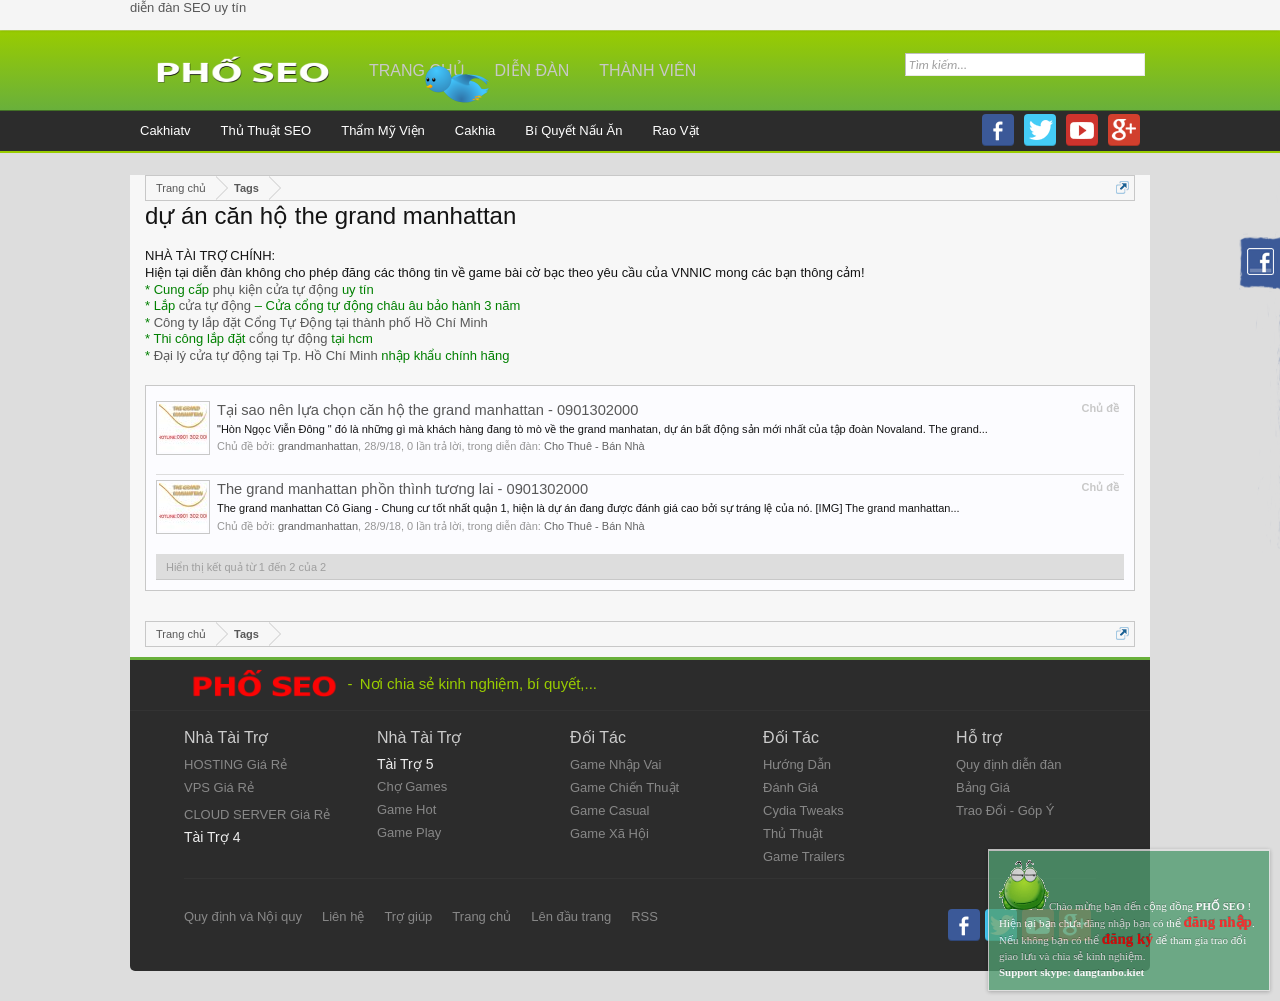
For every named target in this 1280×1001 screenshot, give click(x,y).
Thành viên (647, 70)
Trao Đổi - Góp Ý (1005, 810)
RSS (644, 916)
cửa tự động (215, 305)
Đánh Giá (790, 787)
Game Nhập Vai (615, 764)
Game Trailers (804, 856)
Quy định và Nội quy (243, 916)
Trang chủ (417, 70)
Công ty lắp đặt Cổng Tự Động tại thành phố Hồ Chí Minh (321, 322)
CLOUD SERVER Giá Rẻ (257, 814)
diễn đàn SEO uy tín (188, 7)
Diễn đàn (532, 70)
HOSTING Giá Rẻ (235, 764)
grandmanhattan (318, 446)
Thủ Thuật (793, 833)
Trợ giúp (408, 916)
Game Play (409, 832)
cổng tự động (288, 338)
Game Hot (406, 809)
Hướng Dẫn (797, 764)
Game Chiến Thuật (624, 787)
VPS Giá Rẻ (219, 787)
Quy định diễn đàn (1008, 764)
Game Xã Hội (609, 833)
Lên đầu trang (571, 916)
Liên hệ (343, 916)
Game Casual (609, 810)
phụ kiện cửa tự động (276, 289)
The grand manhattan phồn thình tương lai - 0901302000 (402, 489)
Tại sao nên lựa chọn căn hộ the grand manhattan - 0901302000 (427, 410)
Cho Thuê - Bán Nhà (594, 446)
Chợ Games (412, 786)
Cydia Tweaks (803, 810)
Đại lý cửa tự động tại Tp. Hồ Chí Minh (266, 355)
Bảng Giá (983, 787)
